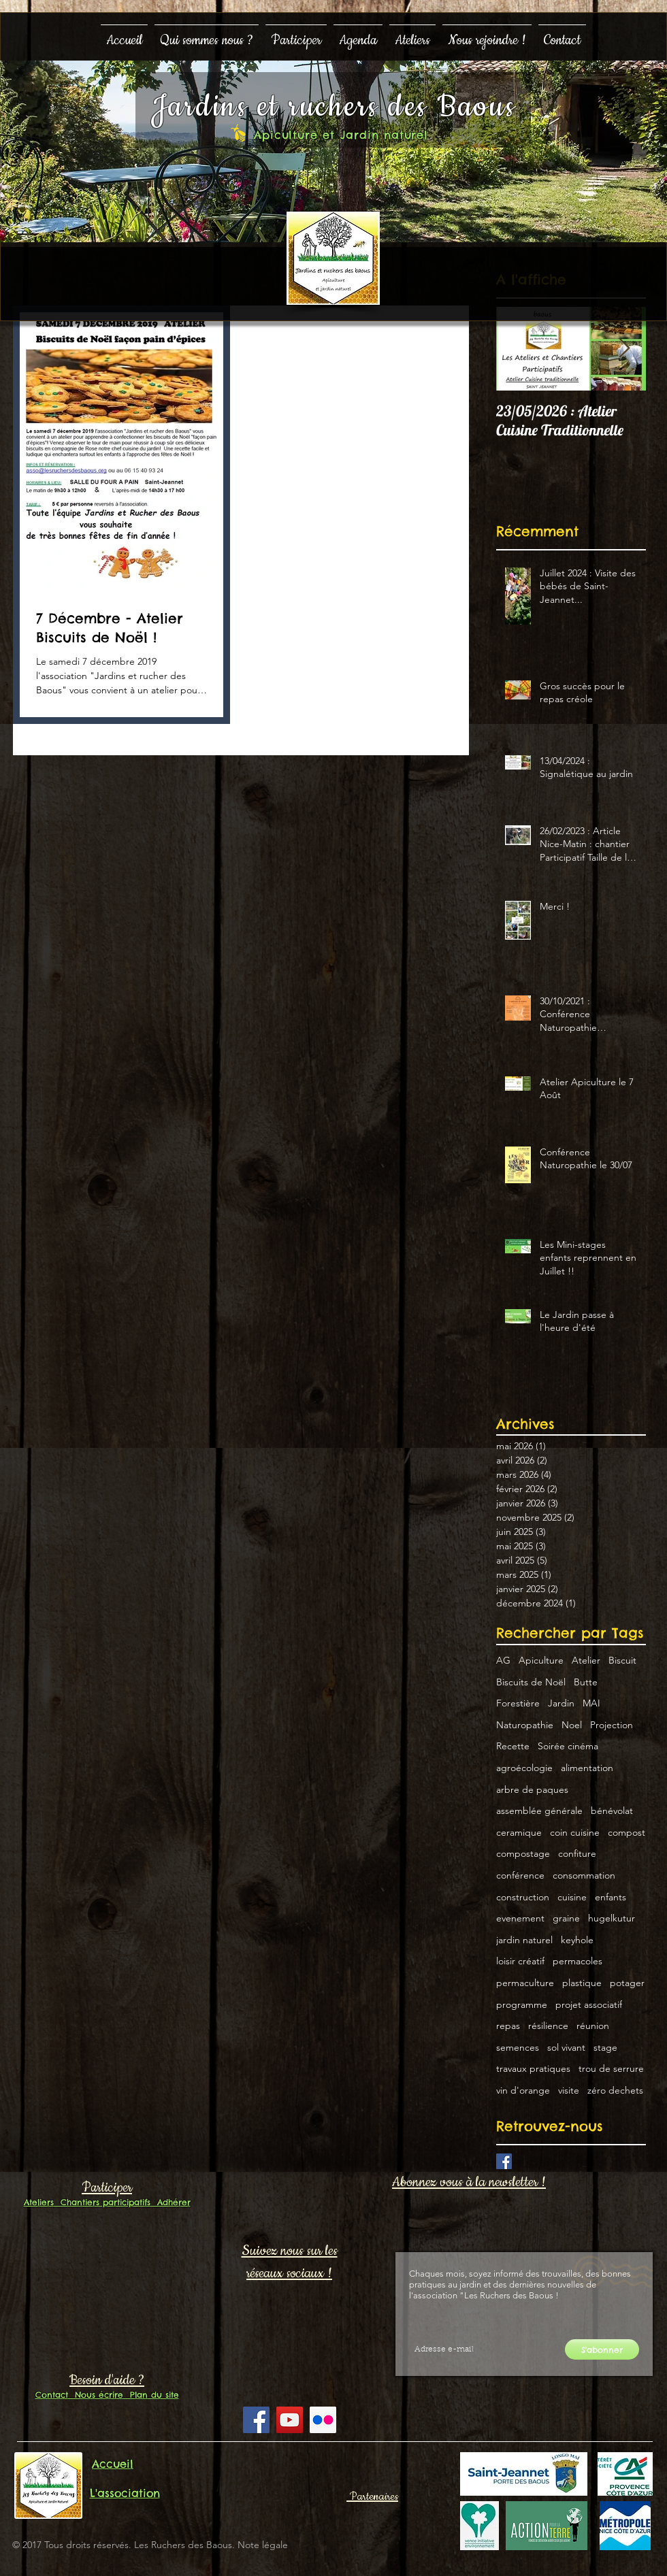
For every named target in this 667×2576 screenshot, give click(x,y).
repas (508, 2025)
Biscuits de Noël (531, 1682)
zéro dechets (615, 2090)
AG (503, 1660)
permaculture (525, 1983)
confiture (577, 1853)
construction (522, 1897)
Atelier (586, 1660)
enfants (610, 1897)
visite (568, 2090)
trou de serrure (611, 2068)
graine (566, 1918)
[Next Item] (624, 348)
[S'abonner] (602, 2349)
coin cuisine (575, 1832)
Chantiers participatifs (102, 2202)
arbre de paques (532, 1789)
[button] (206, 34)
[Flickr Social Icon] (323, 2420)
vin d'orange (523, 2090)
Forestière (518, 1703)
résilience (548, 2025)
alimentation (587, 1768)
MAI (591, 1703)
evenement (520, 1918)
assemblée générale (539, 1810)
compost (626, 1832)
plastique (582, 1983)
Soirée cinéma (568, 1746)
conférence (520, 1875)
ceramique (519, 1832)
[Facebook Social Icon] (256, 2420)
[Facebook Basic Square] (504, 2161)
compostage (523, 1853)
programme (521, 2004)
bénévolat (612, 1810)
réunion (592, 2025)
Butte (586, 1682)
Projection (611, 1725)
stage (605, 2047)
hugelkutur (611, 1918)
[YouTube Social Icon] (289, 2420)
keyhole (577, 1940)
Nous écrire (95, 2395)
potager (627, 1983)
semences (517, 2047)
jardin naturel (524, 1940)
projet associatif (588, 2004)
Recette (513, 1746)
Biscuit (622, 1660)
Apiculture (541, 1660)
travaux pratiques (533, 2068)
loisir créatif (520, 1961)
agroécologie (524, 1768)
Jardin (561, 1703)
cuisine (572, 1897)
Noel (572, 1725)
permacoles (577, 1961)
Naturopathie (524, 1725)
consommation (584, 1875)
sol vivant (566, 2047)
